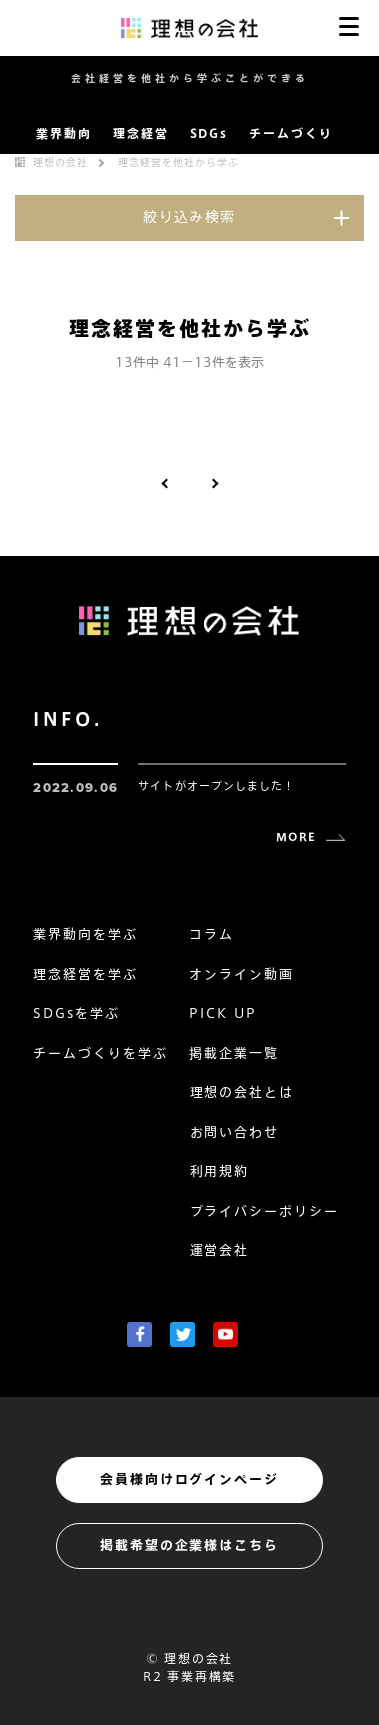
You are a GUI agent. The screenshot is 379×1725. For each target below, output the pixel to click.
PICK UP (223, 1013)
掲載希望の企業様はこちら (189, 1545)
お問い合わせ (235, 1132)
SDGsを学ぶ (76, 1013)
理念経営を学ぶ (85, 974)
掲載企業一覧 (234, 1053)
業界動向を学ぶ (85, 934)
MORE (295, 836)
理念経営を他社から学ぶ (178, 162)
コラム (211, 934)
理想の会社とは (242, 1092)
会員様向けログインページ (189, 1479)
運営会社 (220, 1250)
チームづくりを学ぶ (100, 1053)
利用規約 (220, 1171)
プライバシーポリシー (265, 1211)
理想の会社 (60, 162)
